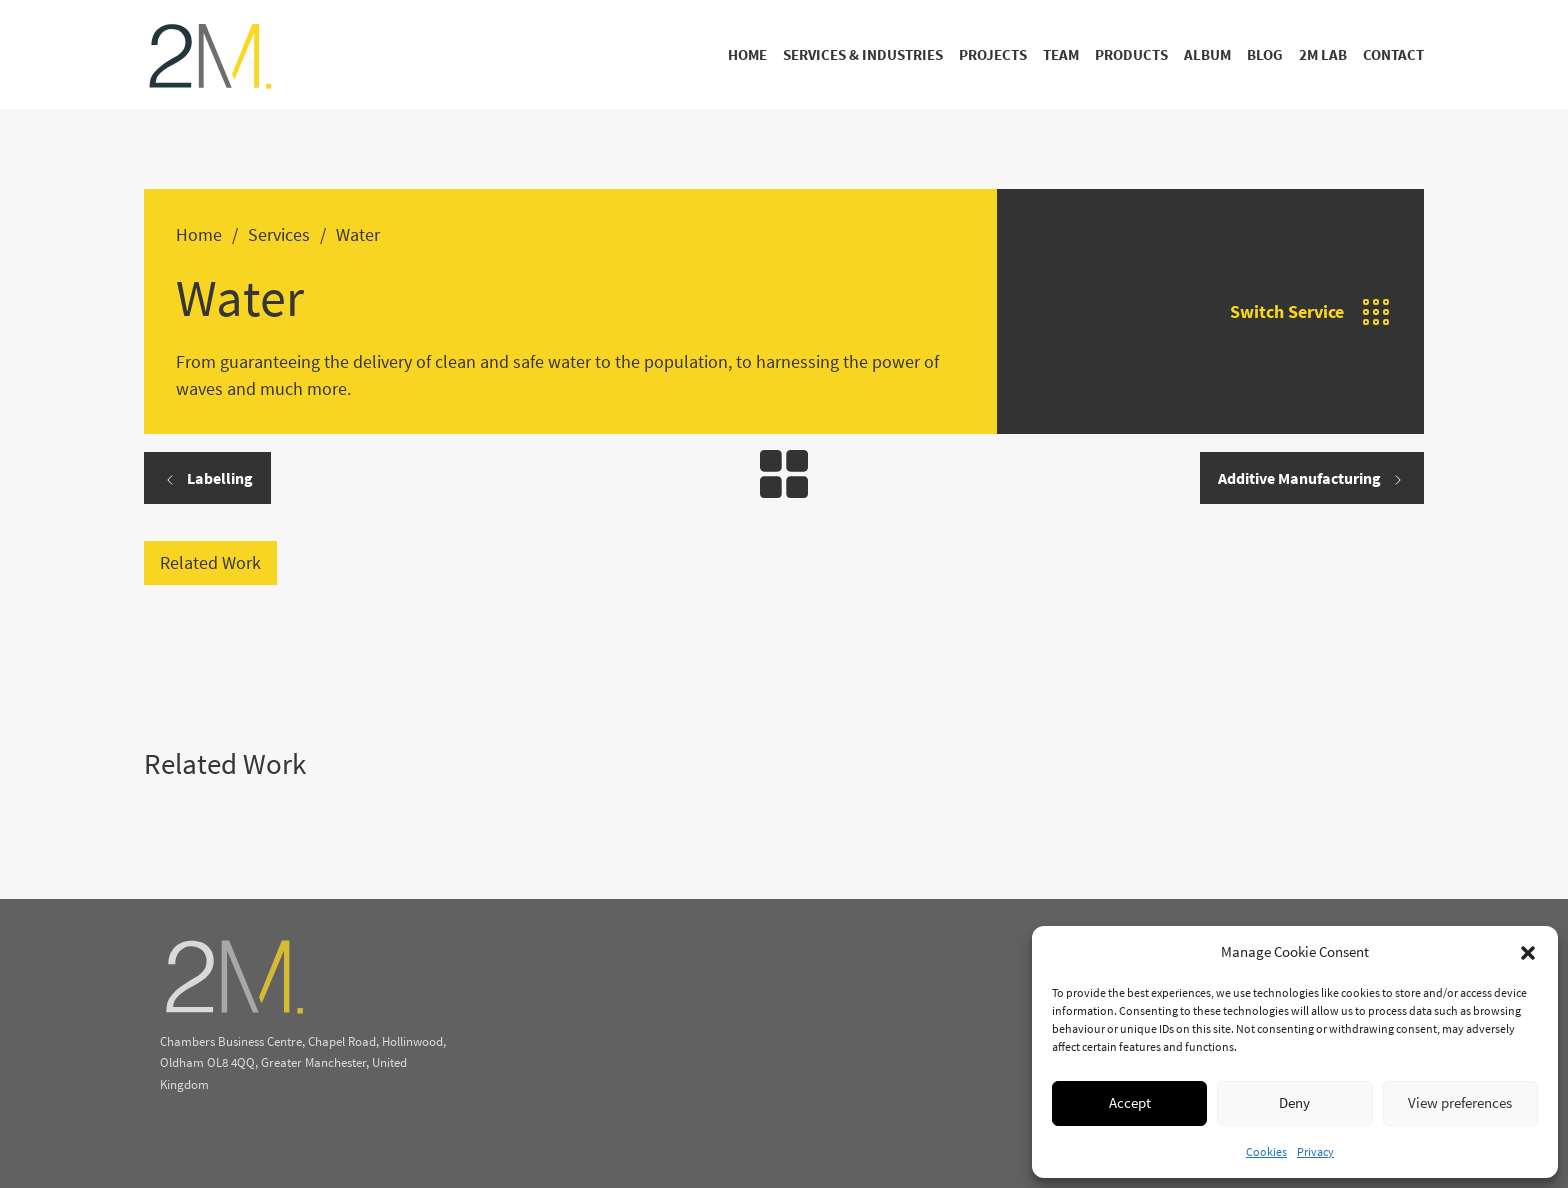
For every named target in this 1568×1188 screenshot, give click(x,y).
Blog (1265, 54)
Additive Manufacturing (1312, 478)
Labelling (207, 478)
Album (1207, 54)
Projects (993, 54)
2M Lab (1323, 54)
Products (1131, 54)
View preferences (1460, 1102)
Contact (1393, 54)
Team (1061, 54)
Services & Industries (863, 54)
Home (747, 54)
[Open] (1376, 312)
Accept (1130, 1102)
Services (279, 234)
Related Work (210, 562)
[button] (1528, 953)
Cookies (1266, 1151)
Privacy (1315, 1151)
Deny (1294, 1102)
